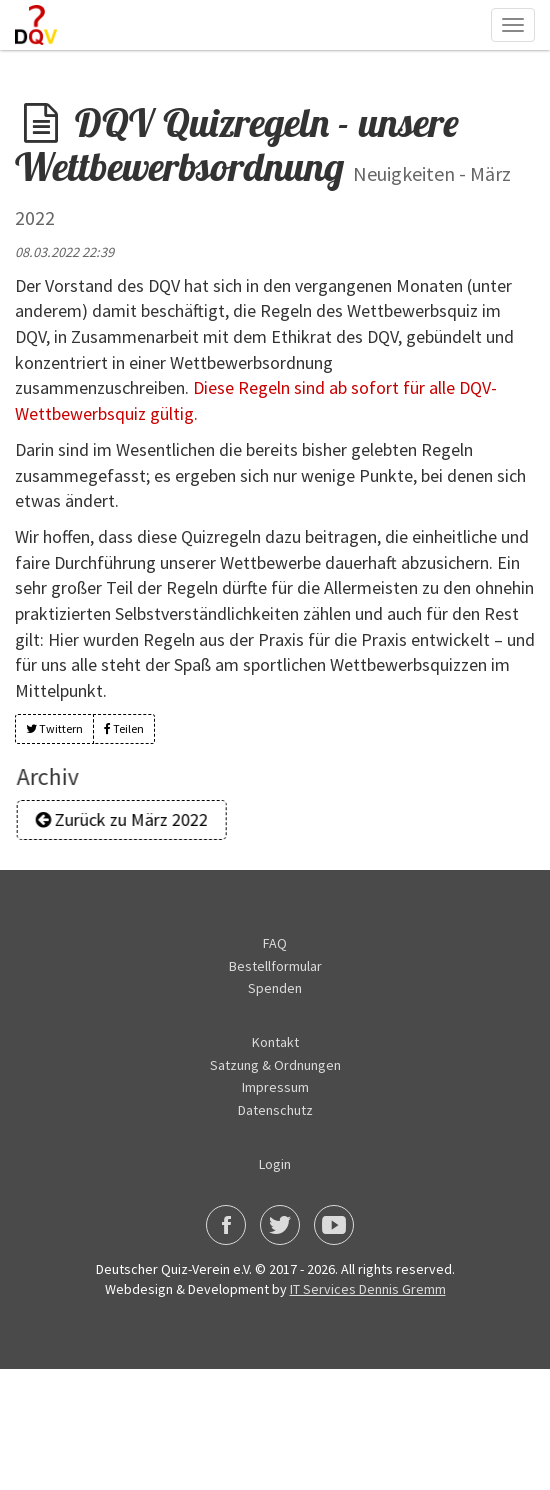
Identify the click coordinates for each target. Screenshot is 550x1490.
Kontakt (275, 1042)
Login (275, 1164)
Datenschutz (275, 1110)
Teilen (124, 728)
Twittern (54, 728)
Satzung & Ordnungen (275, 1065)
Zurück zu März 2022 (128, 819)
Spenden (275, 988)
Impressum (275, 1087)
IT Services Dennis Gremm (368, 1289)
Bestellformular (275, 966)
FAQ (275, 943)
